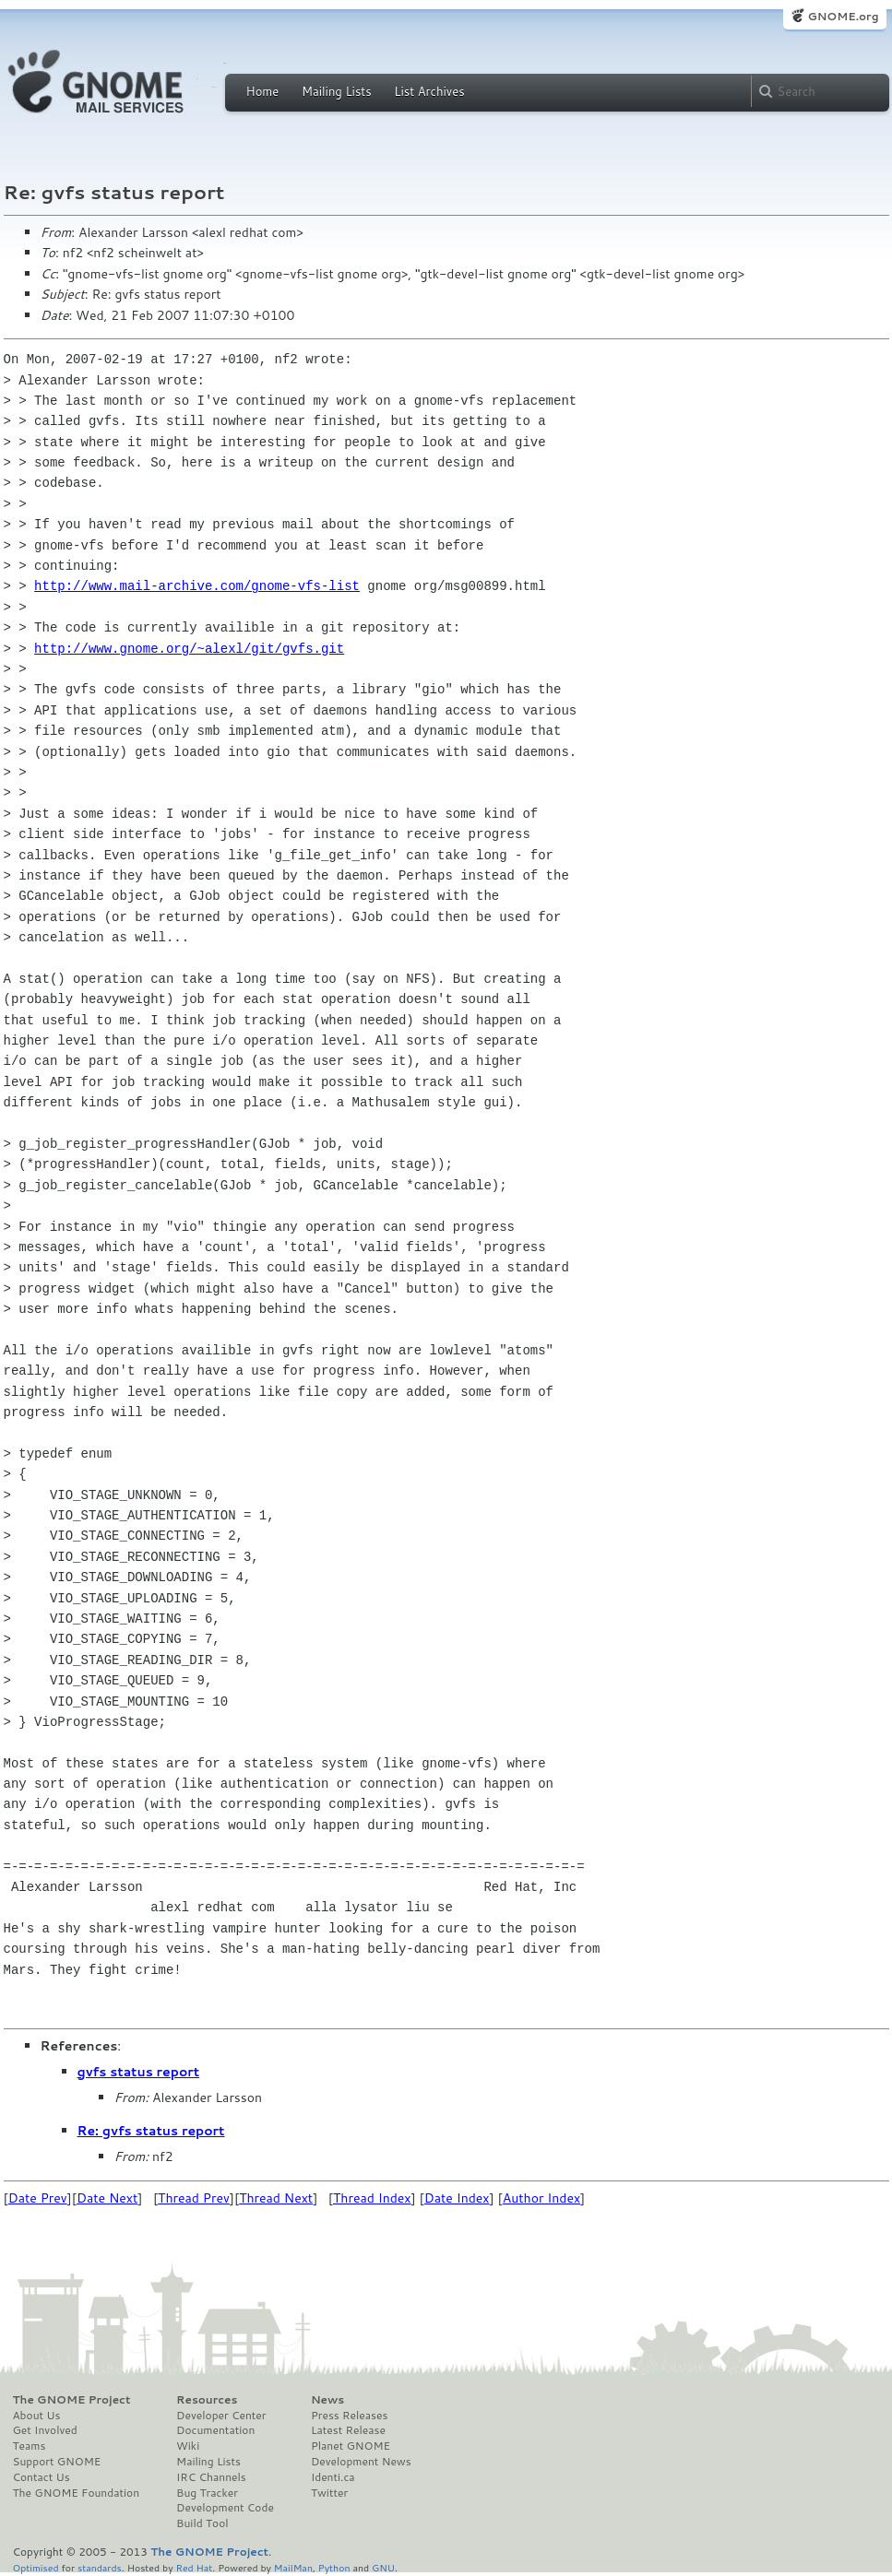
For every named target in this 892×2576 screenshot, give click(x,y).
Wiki (187, 2446)
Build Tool (202, 2523)
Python (334, 2567)
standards (99, 2567)
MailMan (293, 2567)
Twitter (329, 2493)
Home (262, 91)
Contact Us (41, 2477)
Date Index (457, 2198)
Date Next (107, 2198)
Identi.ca (333, 2477)
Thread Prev (194, 2198)
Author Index (541, 2198)
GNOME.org (842, 16)
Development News (361, 2461)
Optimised (36, 2567)
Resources (206, 2400)
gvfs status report (138, 2071)
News (327, 2400)
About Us (37, 2415)
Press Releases (349, 2415)
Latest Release (348, 2430)
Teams (29, 2446)
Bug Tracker (207, 2493)
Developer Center (221, 2415)
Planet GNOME (350, 2446)
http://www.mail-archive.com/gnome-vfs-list (197, 586)
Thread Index (372, 2198)
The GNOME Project (72, 2400)
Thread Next (276, 2198)
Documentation (215, 2430)
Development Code (225, 2507)
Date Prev (37, 2198)
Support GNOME (57, 2461)
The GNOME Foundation (76, 2493)
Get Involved (45, 2430)
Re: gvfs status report (151, 2130)
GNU (383, 2567)
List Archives (429, 91)
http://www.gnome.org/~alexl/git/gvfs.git (189, 648)
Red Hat (193, 2567)
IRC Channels (211, 2477)
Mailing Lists (337, 91)
